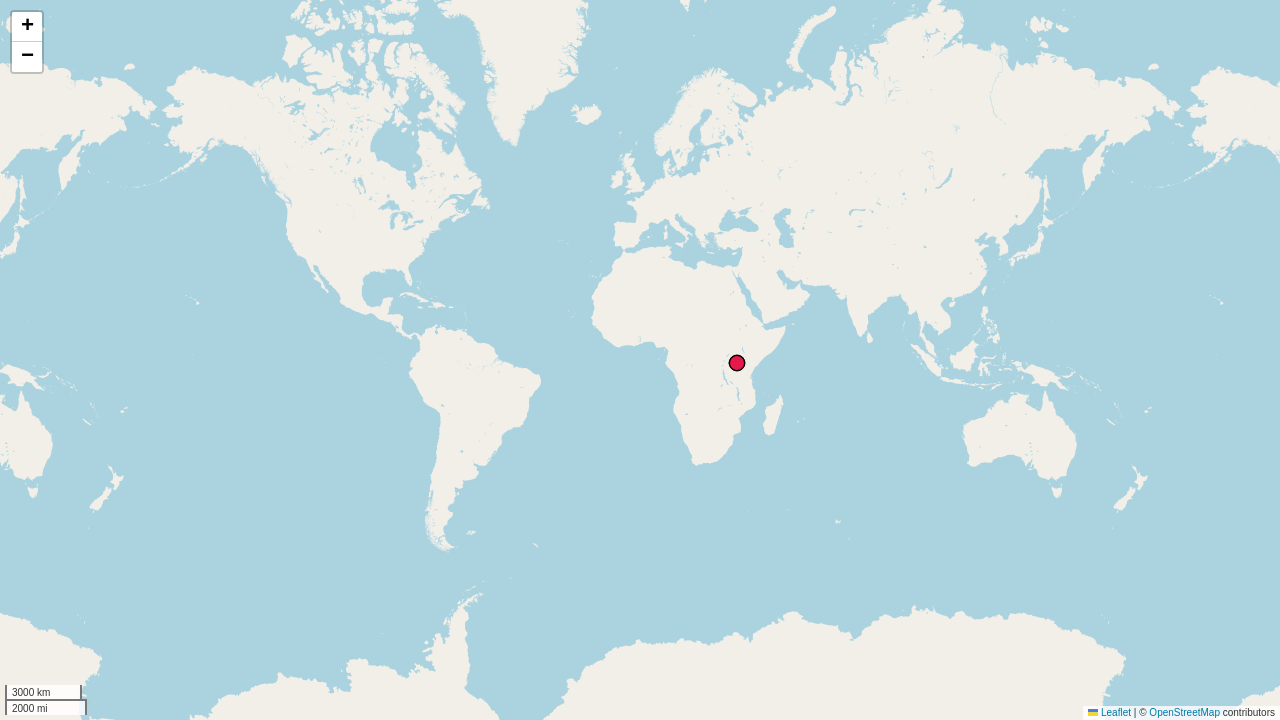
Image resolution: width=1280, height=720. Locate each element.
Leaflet (1109, 712)
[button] (27, 27)
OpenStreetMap (1184, 712)
